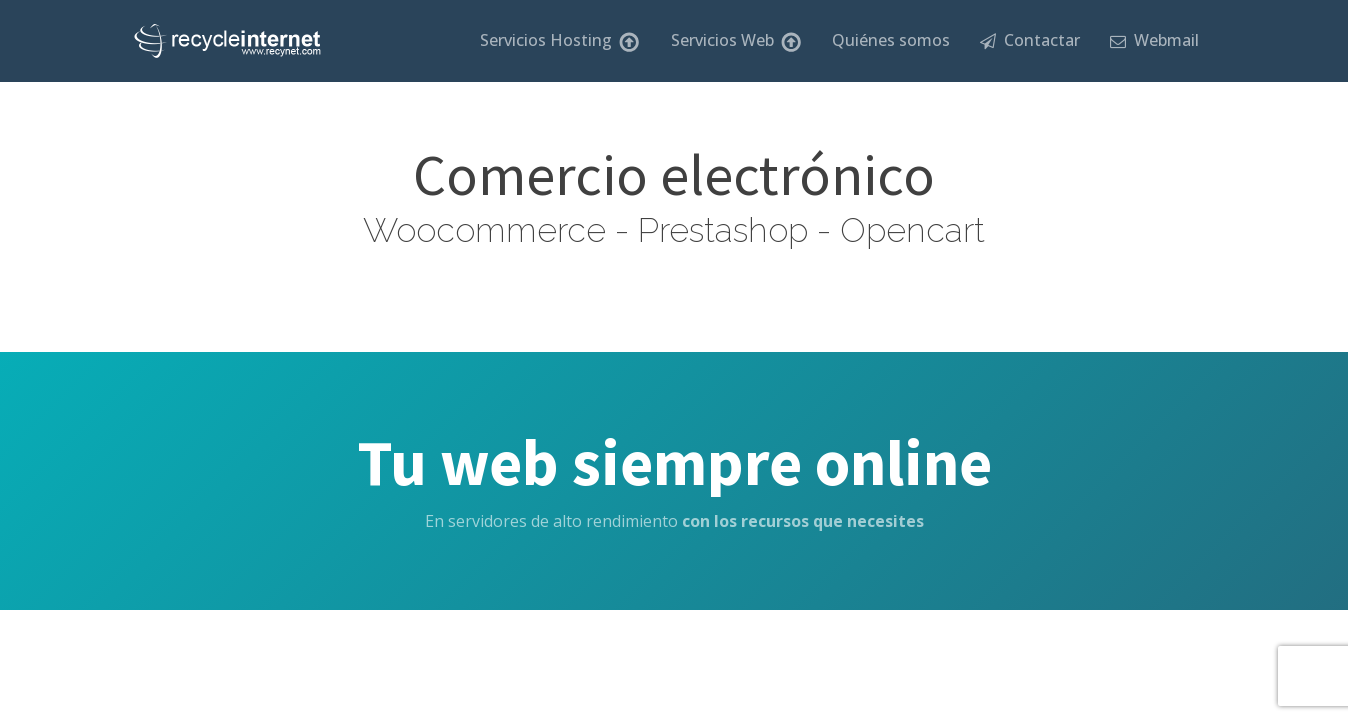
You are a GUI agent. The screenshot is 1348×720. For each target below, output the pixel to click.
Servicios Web (736, 41)
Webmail (1154, 40)
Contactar (1030, 40)
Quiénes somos (891, 40)
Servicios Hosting (560, 41)
